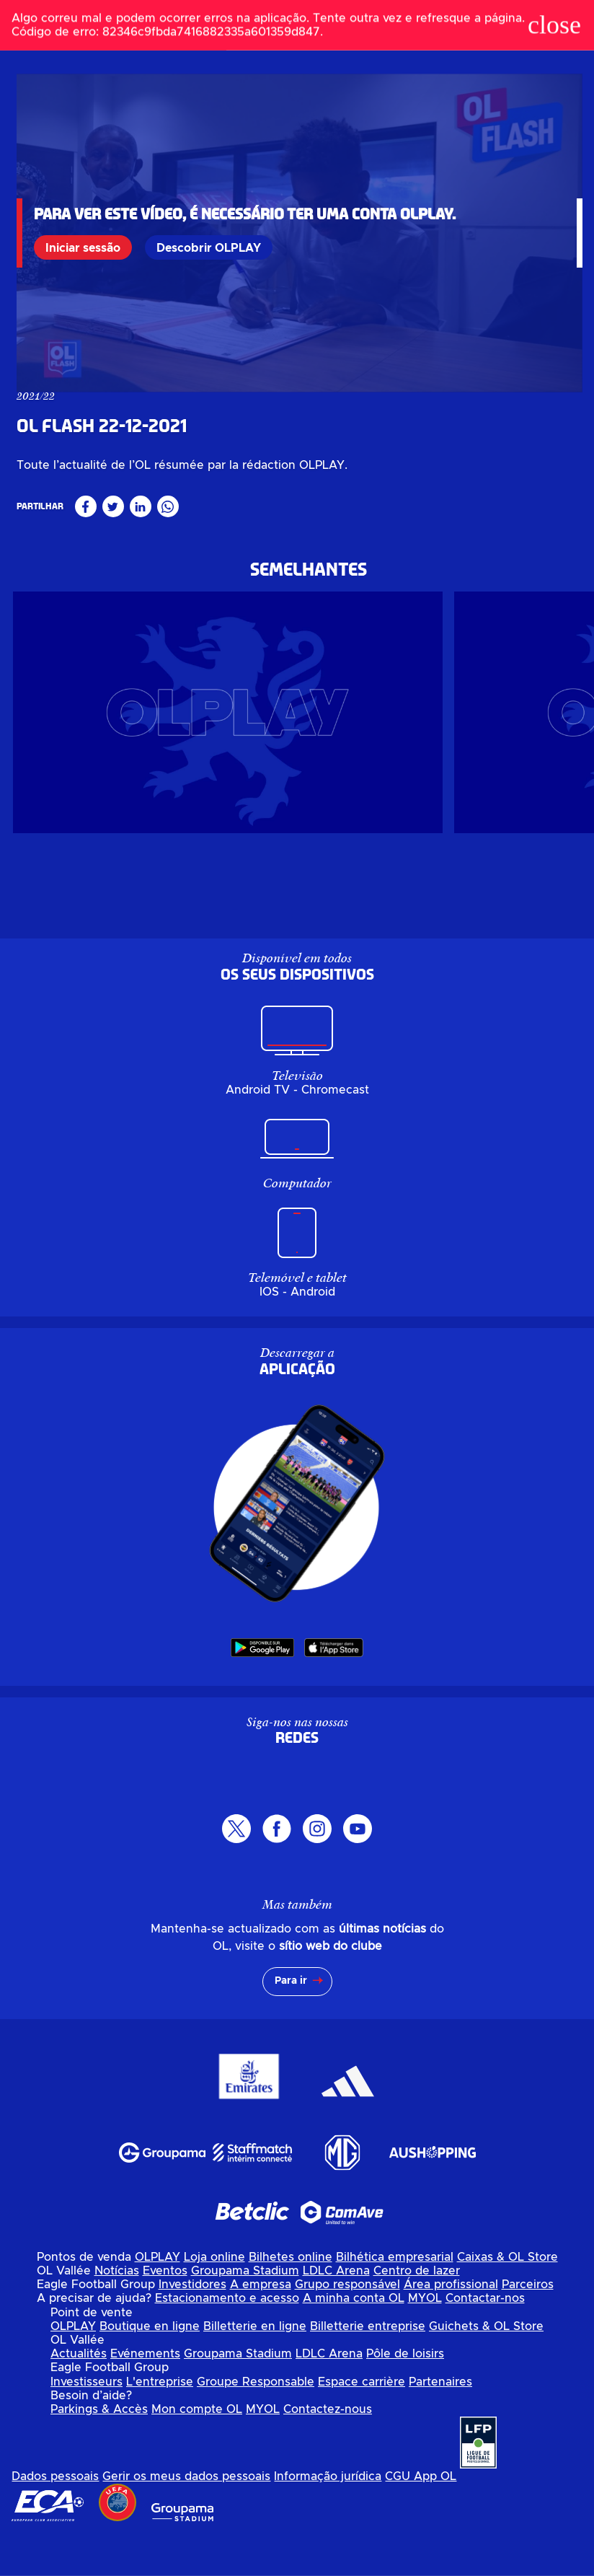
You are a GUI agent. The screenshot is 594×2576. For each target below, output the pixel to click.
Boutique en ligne (149, 2364)
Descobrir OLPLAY (209, 247)
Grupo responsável (347, 2323)
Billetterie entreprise (367, 2364)
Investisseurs (86, 2420)
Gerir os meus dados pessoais (186, 2515)
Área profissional (451, 2323)
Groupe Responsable (255, 2420)
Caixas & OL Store (507, 2295)
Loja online (214, 2295)
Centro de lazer (416, 2310)
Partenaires (440, 2420)
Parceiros (528, 2323)
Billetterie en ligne (254, 2364)
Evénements (145, 2393)
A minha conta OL (353, 2337)
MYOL (425, 2337)
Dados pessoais (55, 2515)
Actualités (78, 2393)
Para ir (291, 2020)
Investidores (192, 2323)
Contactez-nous (327, 2448)
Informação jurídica (327, 2515)
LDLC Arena (336, 2310)
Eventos (165, 2310)
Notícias (116, 2310)
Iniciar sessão (83, 247)
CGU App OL (420, 2515)
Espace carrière (361, 2420)
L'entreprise (159, 2420)
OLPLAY (157, 2295)
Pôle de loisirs (405, 2393)
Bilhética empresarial (394, 2295)
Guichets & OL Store (486, 2364)
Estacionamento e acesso (227, 2337)
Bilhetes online (290, 2295)
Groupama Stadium (245, 2310)
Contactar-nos (485, 2337)
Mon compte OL (196, 2448)
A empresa (260, 2323)
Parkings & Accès (99, 2448)
